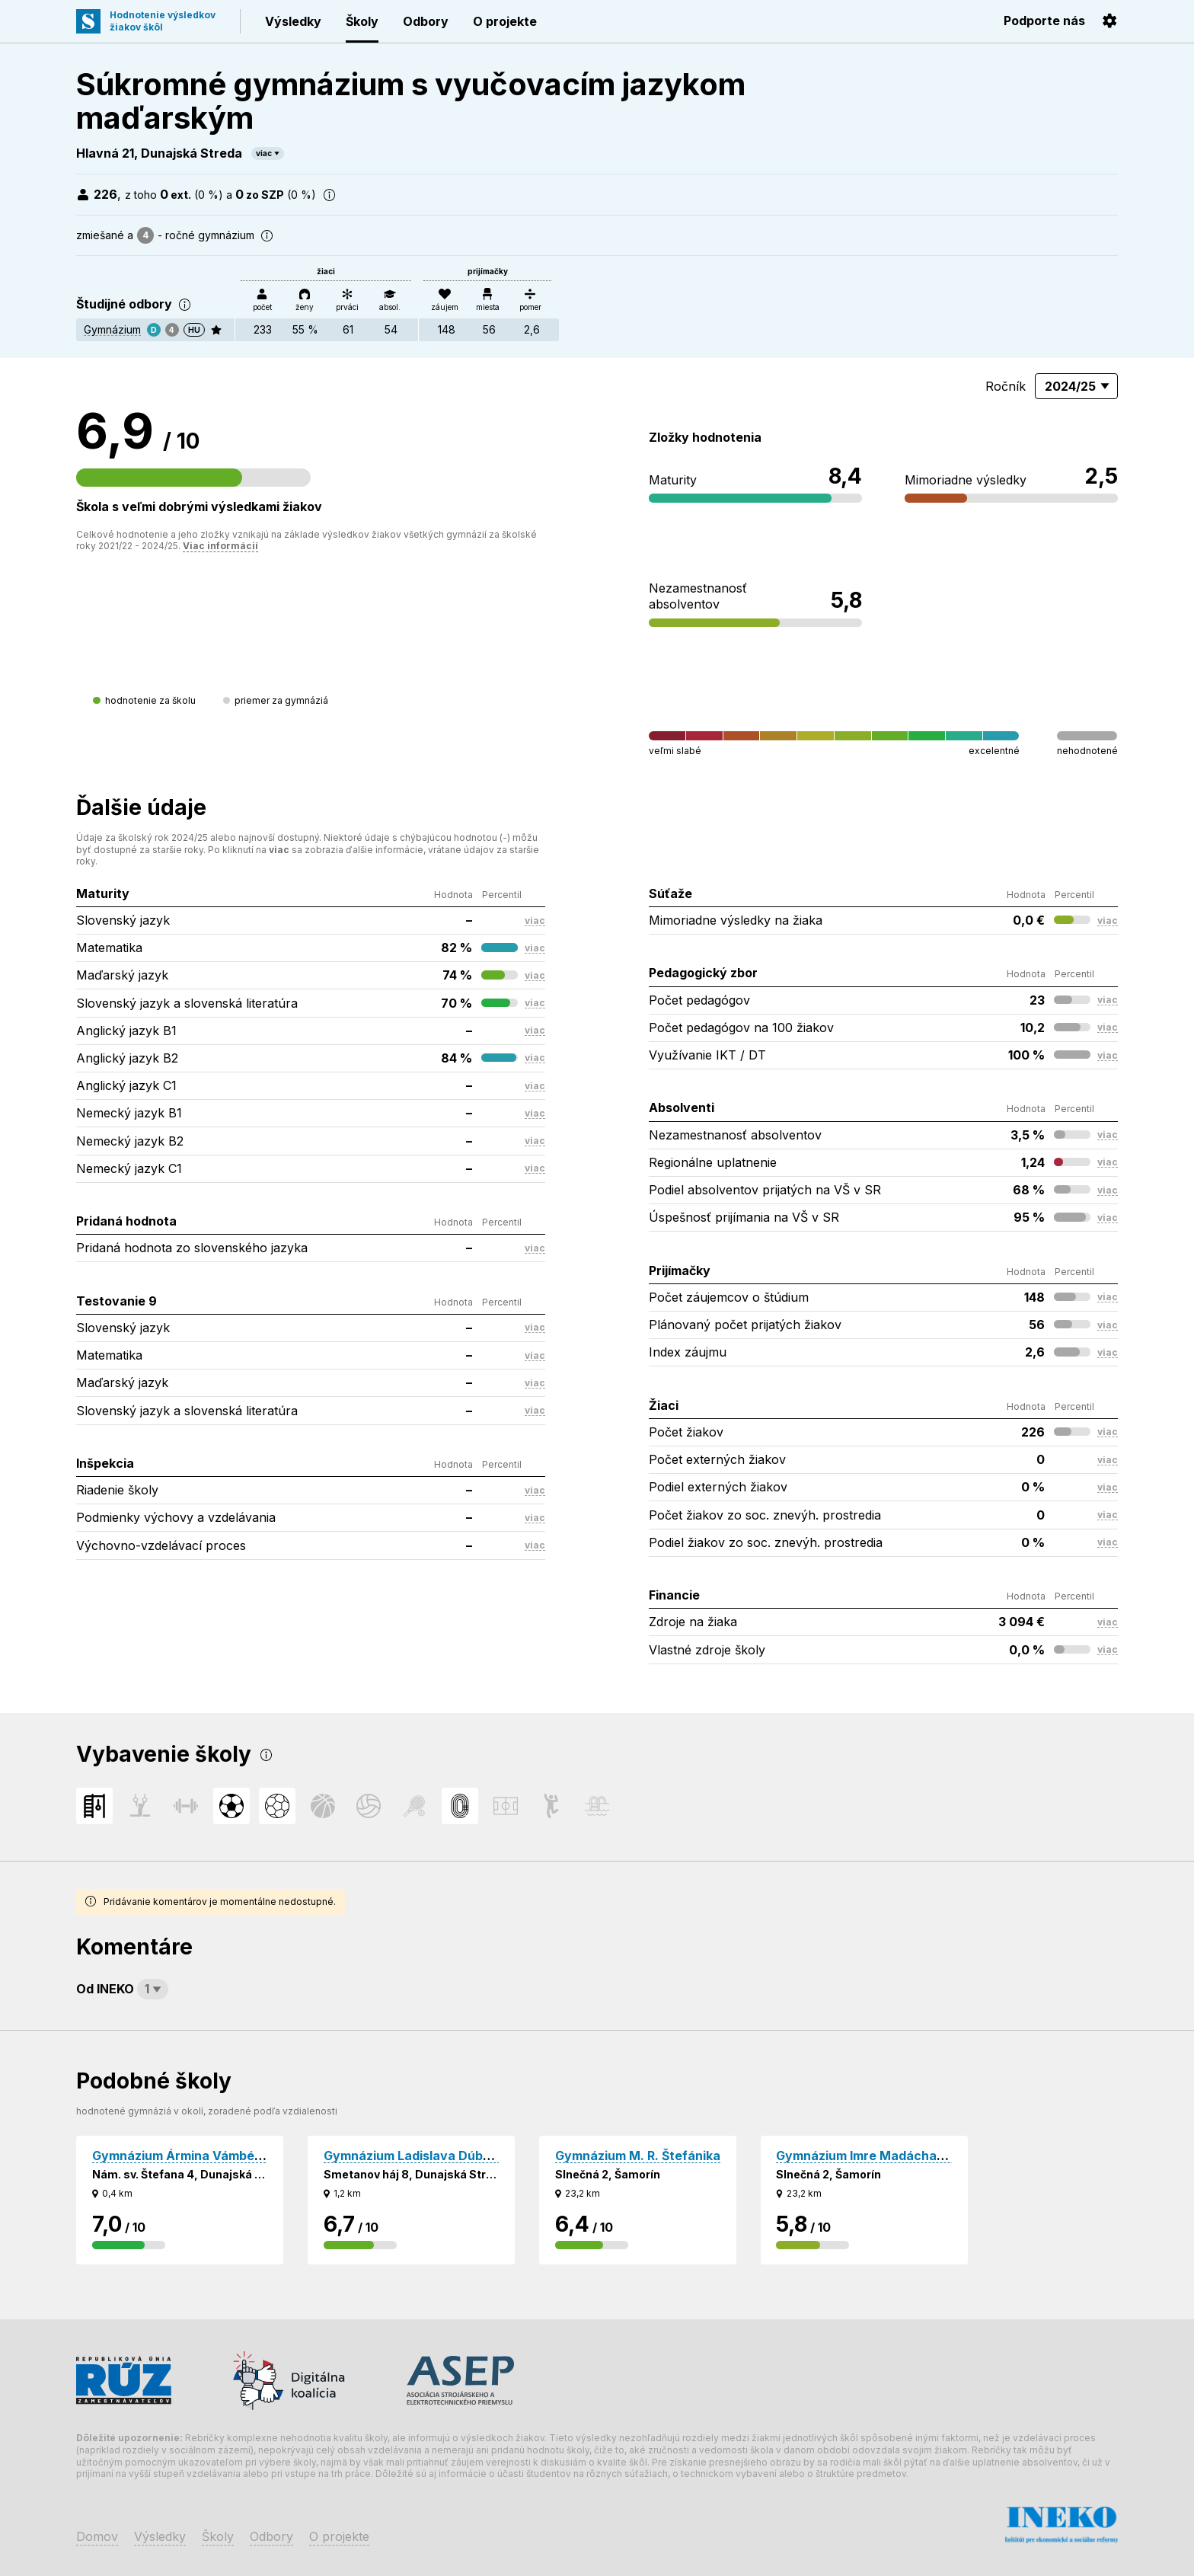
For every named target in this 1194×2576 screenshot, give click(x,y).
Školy (362, 21)
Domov (97, 2536)
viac (264, 153)
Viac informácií (220, 545)
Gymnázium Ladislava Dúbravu (417, 2155)
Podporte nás (1044, 20)
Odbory (426, 21)
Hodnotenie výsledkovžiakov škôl (162, 21)
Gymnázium (112, 329)
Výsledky (293, 21)
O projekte (505, 21)
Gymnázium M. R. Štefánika (637, 2155)
